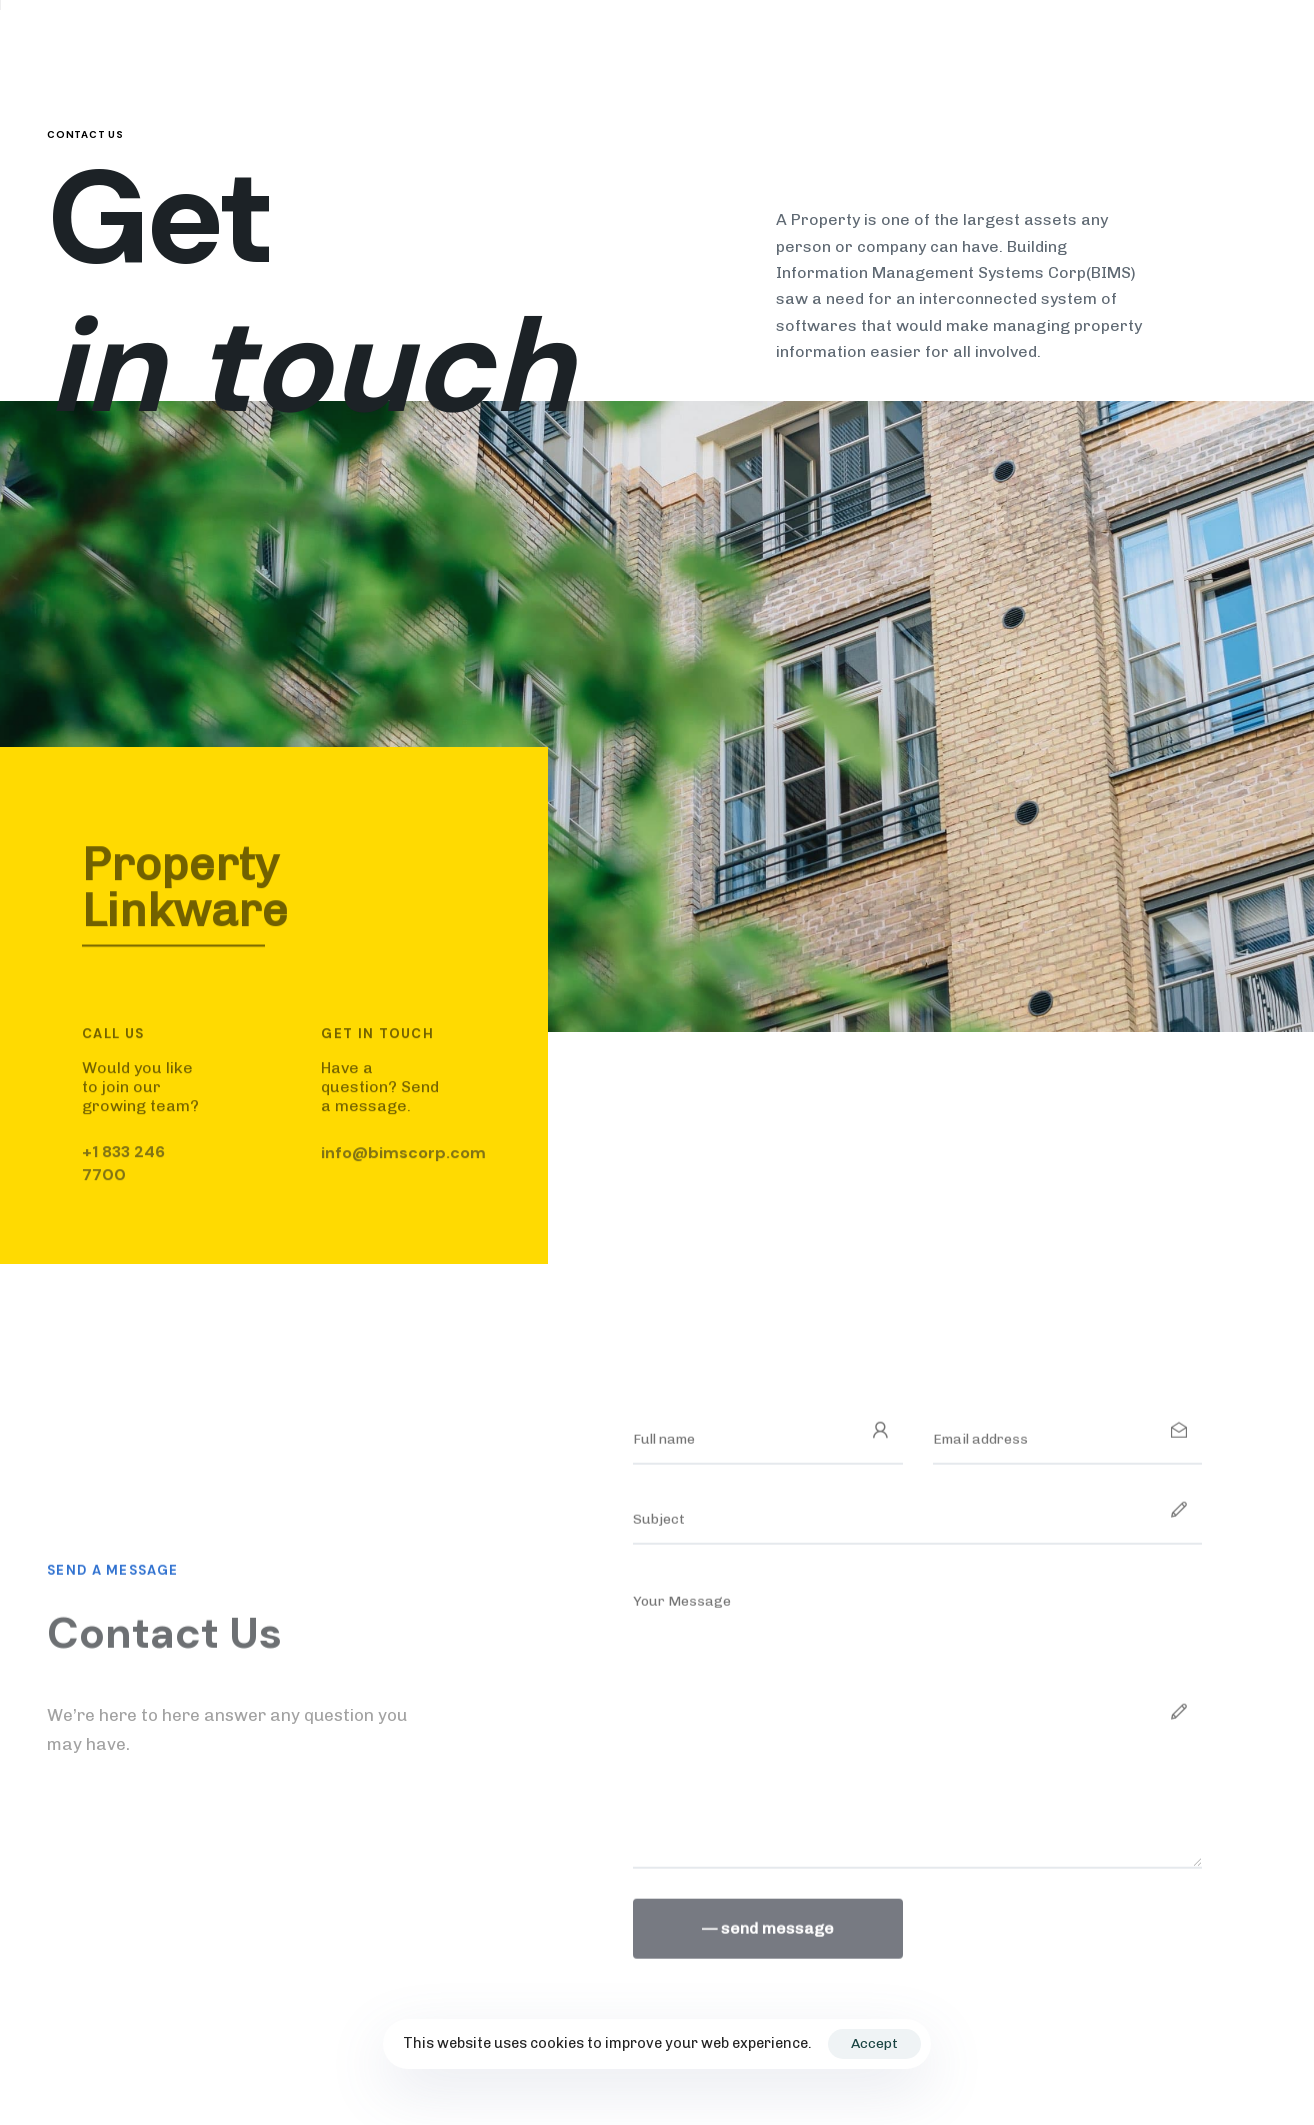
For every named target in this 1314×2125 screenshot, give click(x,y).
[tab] (285, 900)
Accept (874, 2043)
